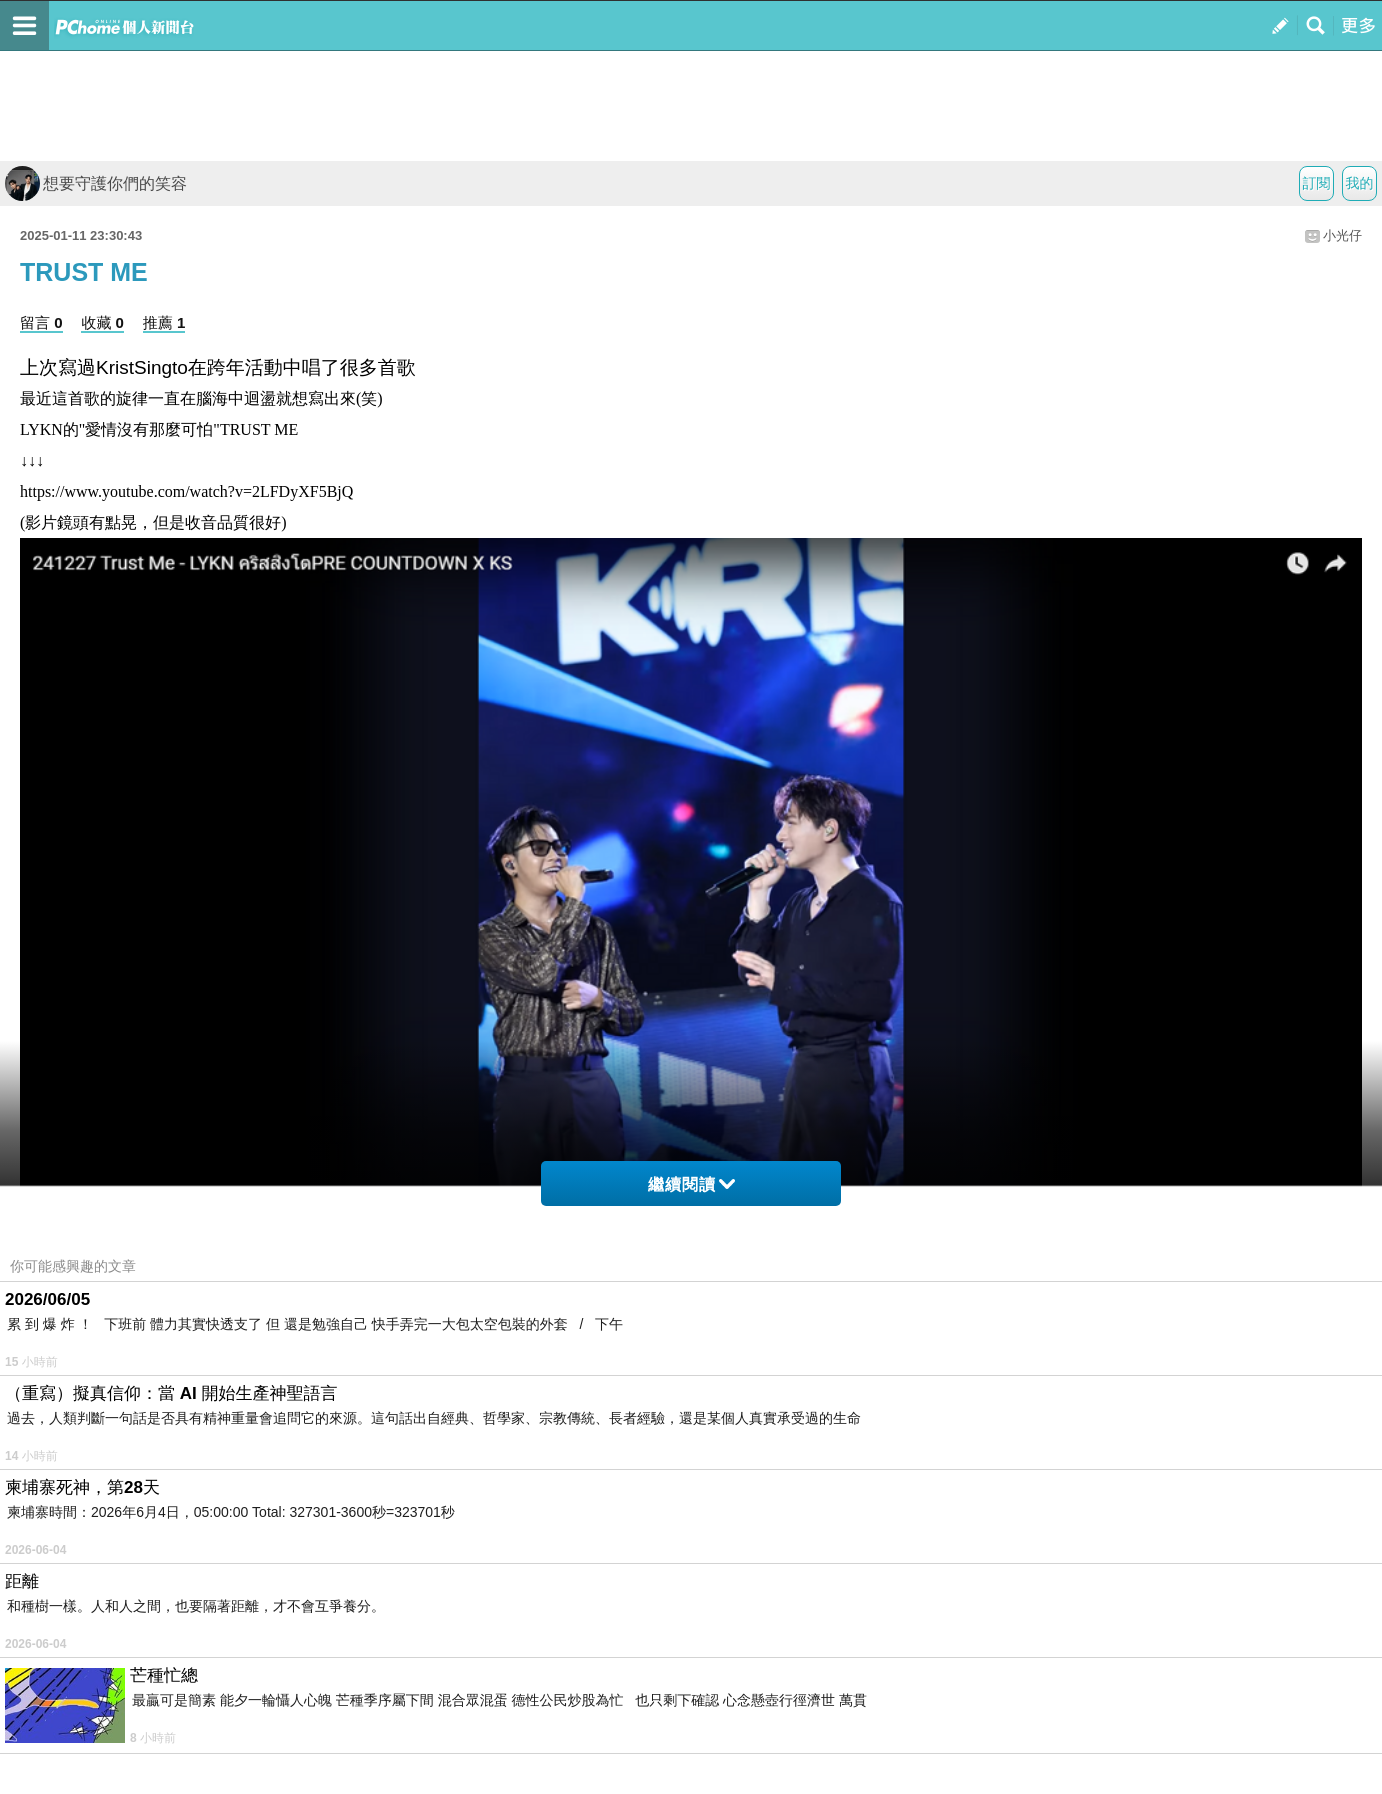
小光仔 (1342, 235)
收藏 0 (102, 322)
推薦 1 (164, 322)
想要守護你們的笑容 (96, 183)
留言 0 (41, 322)
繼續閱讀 (691, 1184)
